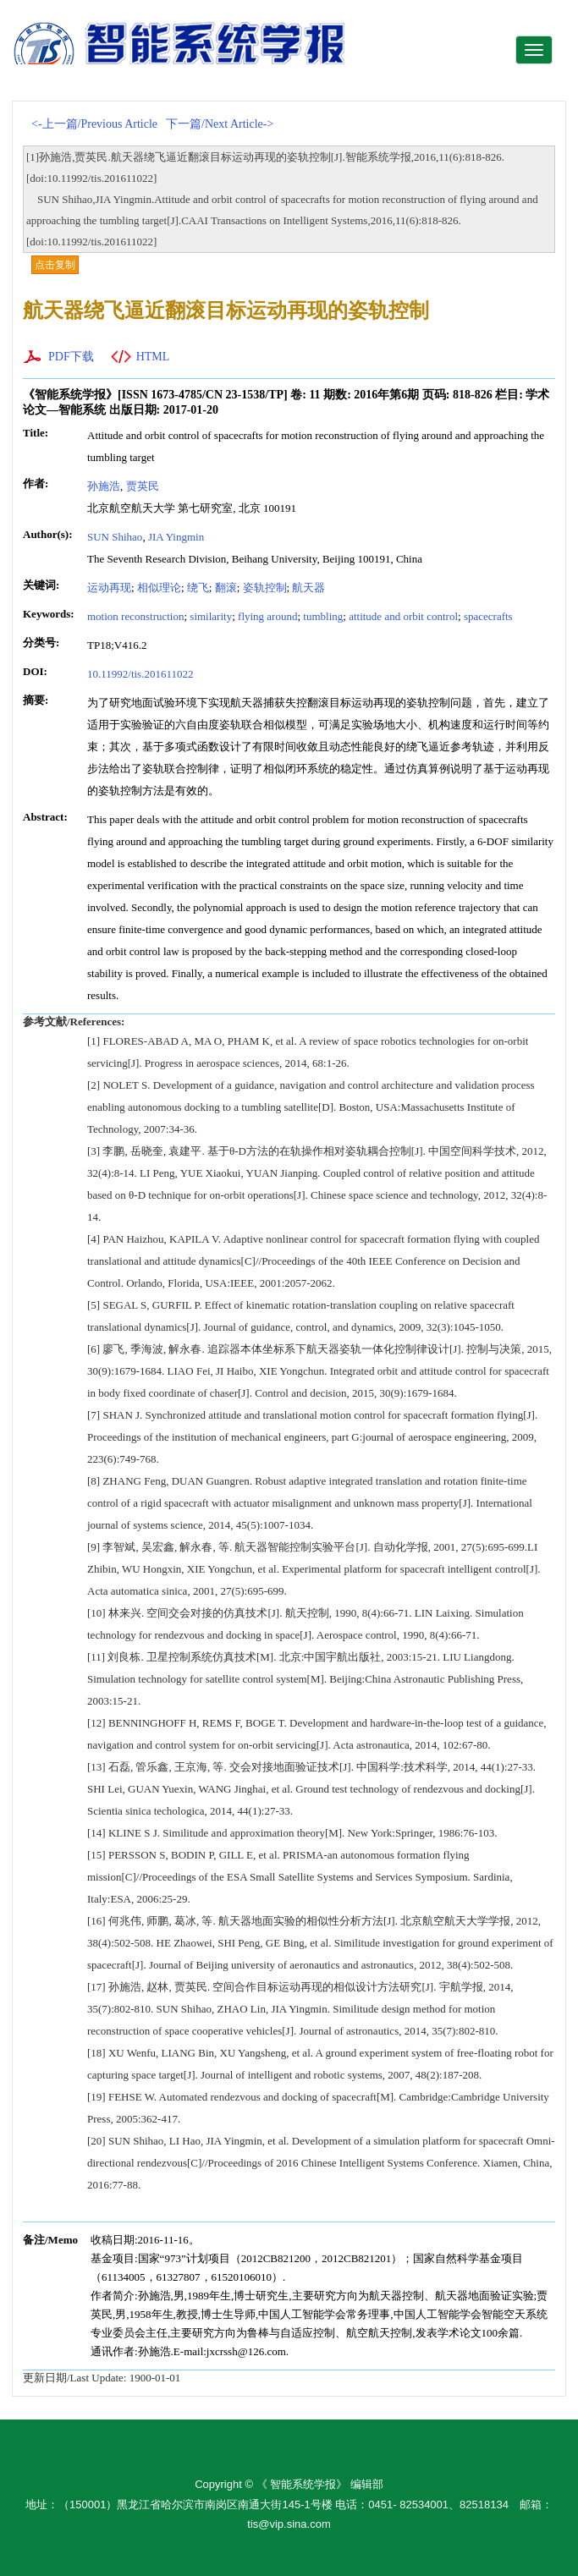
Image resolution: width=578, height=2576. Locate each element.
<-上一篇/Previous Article (94, 124)
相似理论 (159, 587)
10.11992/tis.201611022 (140, 673)
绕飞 (198, 587)
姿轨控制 (265, 587)
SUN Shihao (114, 536)
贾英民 (142, 486)
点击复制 (55, 265)
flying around (267, 616)
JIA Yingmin (176, 536)
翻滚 (226, 587)
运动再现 (109, 587)
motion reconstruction (135, 616)
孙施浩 (103, 486)
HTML (153, 356)
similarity (211, 616)
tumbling (323, 616)
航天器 (308, 587)
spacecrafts (488, 616)
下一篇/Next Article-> (219, 124)
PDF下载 (71, 356)
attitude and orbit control (403, 616)
